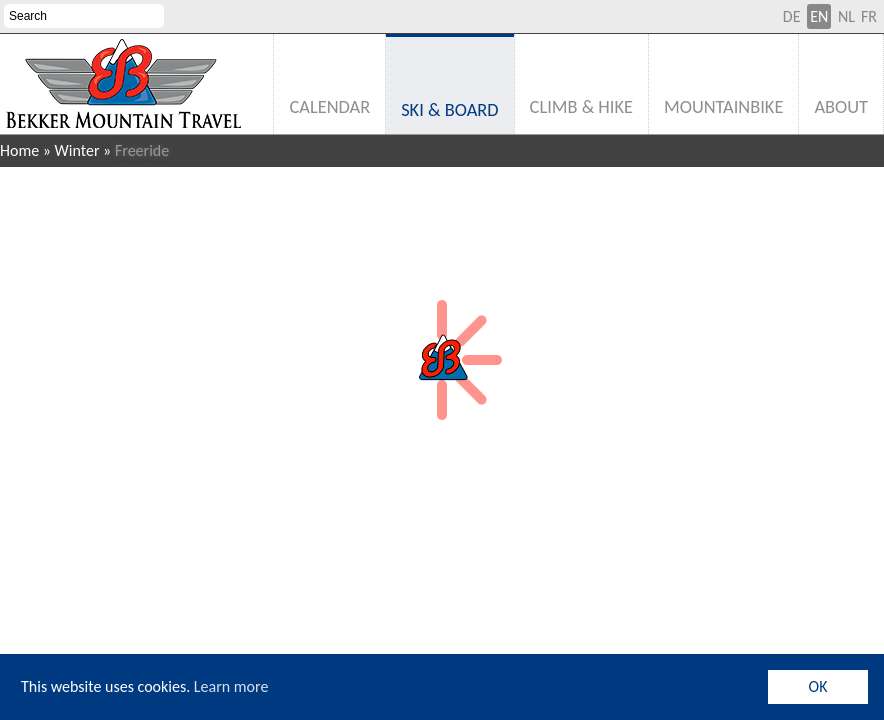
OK (818, 686)
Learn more (231, 686)
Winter (77, 150)
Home (19, 150)
